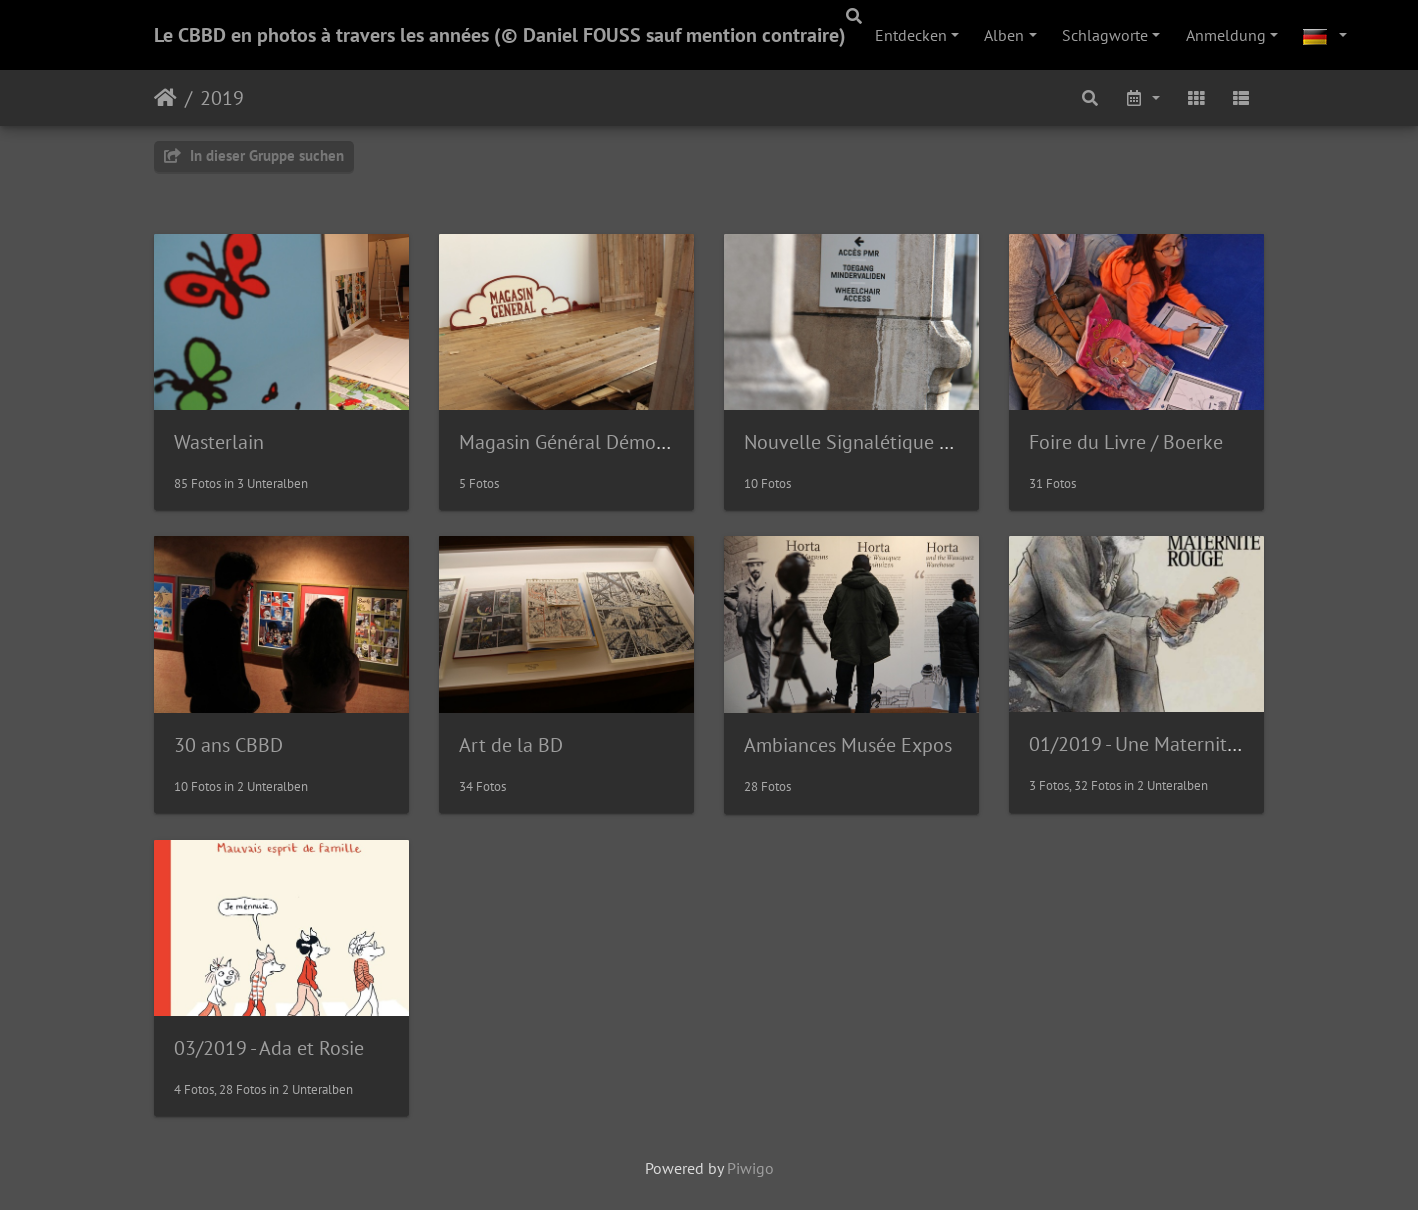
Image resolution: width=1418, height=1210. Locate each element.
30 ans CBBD (228, 745)
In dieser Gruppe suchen (254, 155)
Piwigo (750, 1168)
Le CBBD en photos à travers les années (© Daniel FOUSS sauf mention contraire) (500, 35)
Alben (1004, 35)
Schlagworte (1105, 35)
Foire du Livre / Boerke (1126, 442)
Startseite (165, 98)
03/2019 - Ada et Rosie (269, 1048)
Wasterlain (219, 442)
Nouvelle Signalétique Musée (869, 442)
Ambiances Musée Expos (848, 745)
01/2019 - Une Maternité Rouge (1162, 744)
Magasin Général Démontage (582, 442)
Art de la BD (511, 745)
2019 (222, 98)
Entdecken (911, 35)
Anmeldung (1226, 35)
